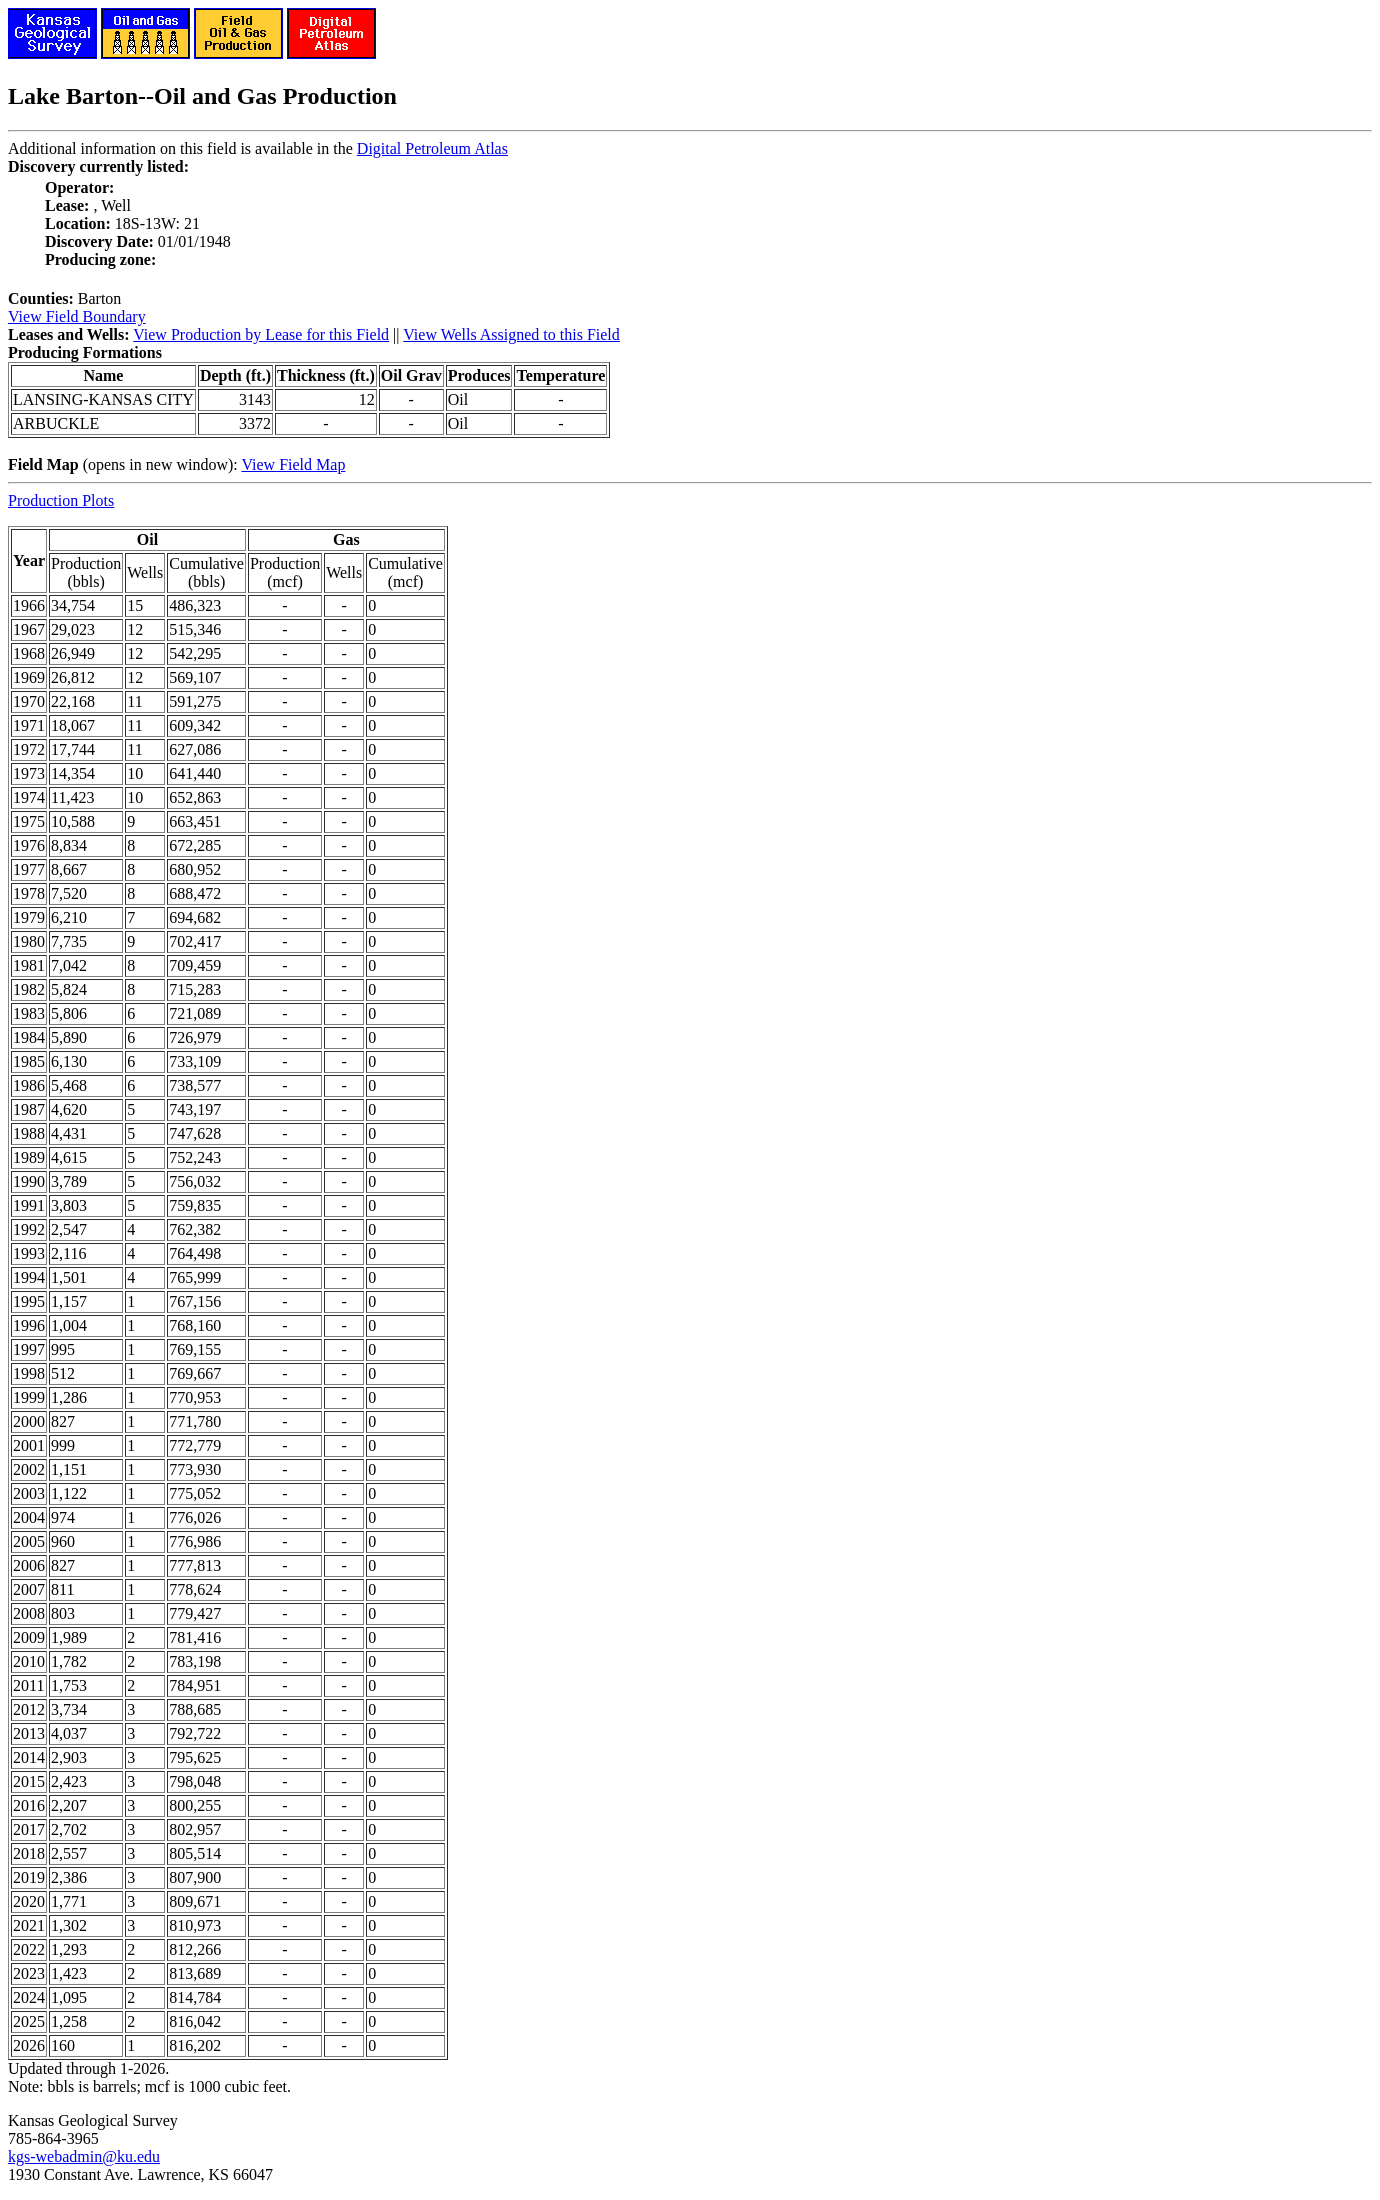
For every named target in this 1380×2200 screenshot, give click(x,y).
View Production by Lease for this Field (261, 334)
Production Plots (61, 500)
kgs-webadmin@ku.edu (84, 2156)
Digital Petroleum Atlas (432, 148)
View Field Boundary (77, 316)
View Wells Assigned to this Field (511, 334)
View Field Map (293, 464)
